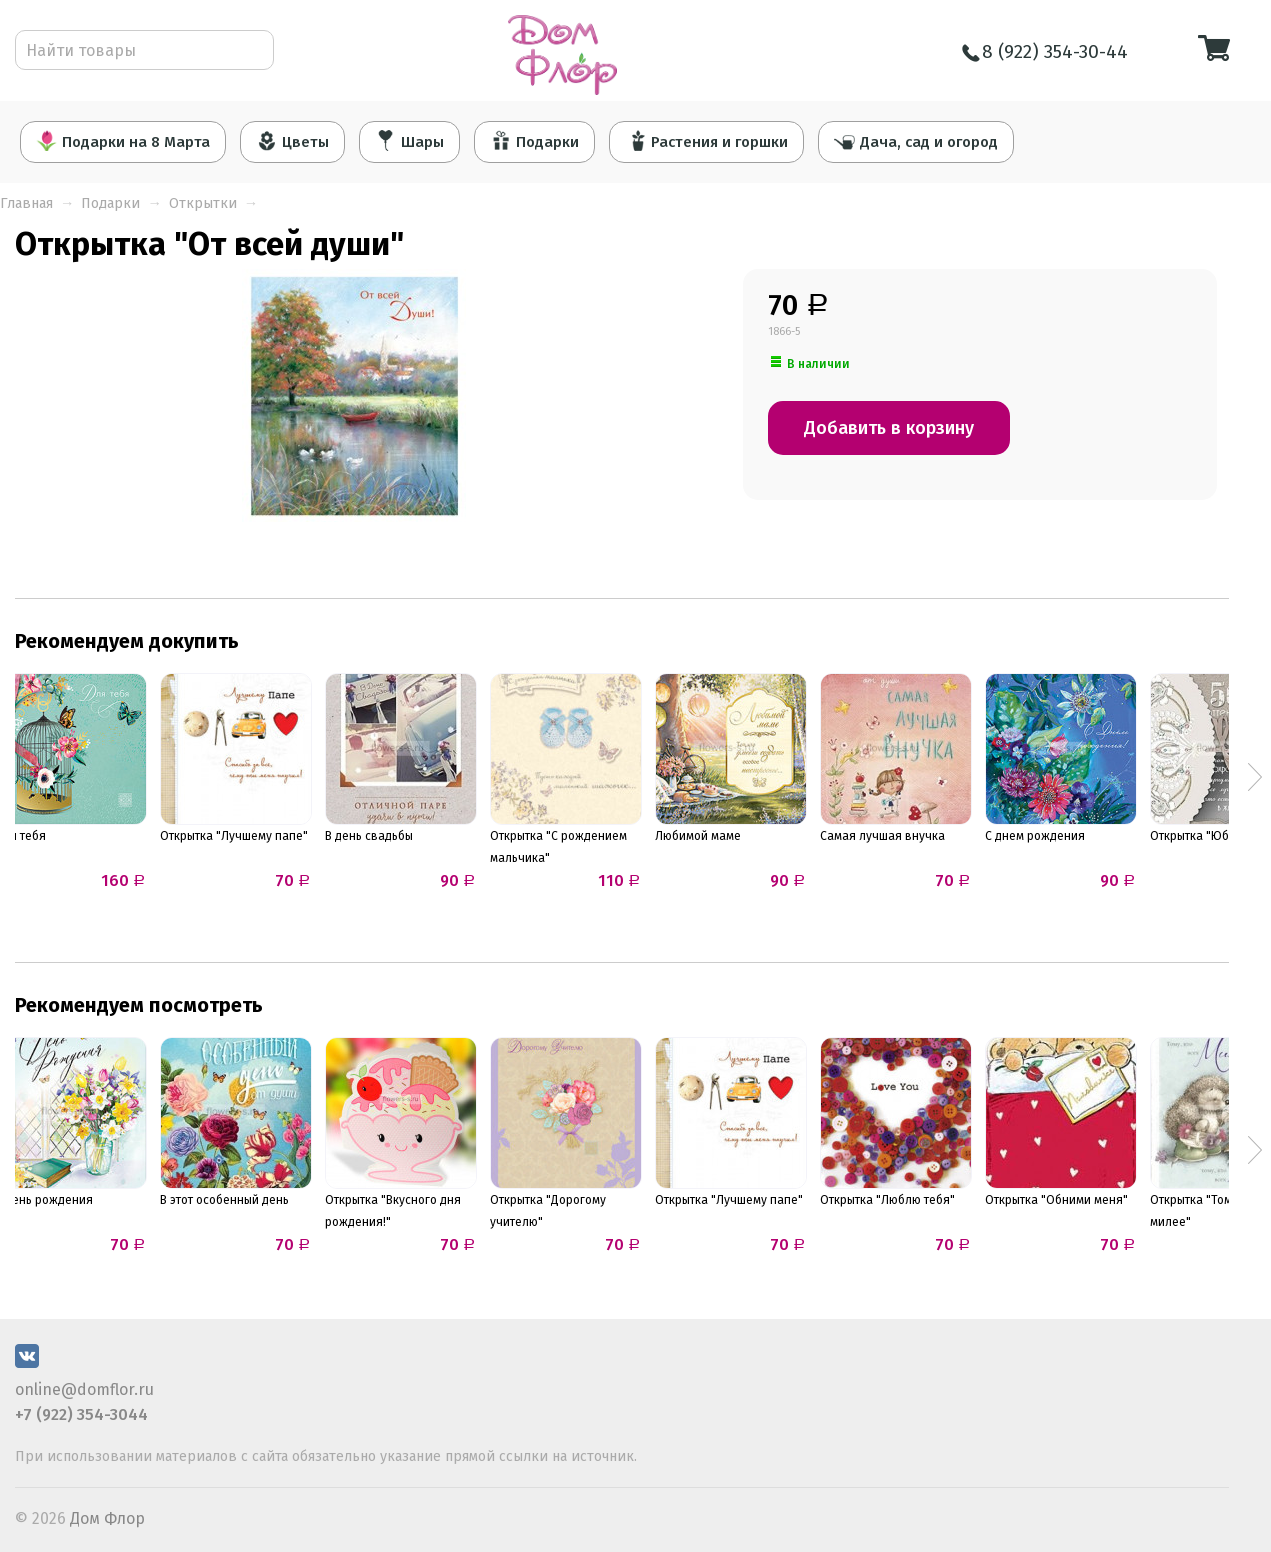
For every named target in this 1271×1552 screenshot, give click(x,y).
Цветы (292, 140)
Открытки (203, 203)
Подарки (534, 140)
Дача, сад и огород (917, 140)
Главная (26, 203)
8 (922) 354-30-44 (1045, 51)
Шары (409, 140)
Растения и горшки (707, 140)
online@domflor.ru (84, 1389)
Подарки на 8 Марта (123, 140)
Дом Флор (107, 1518)
